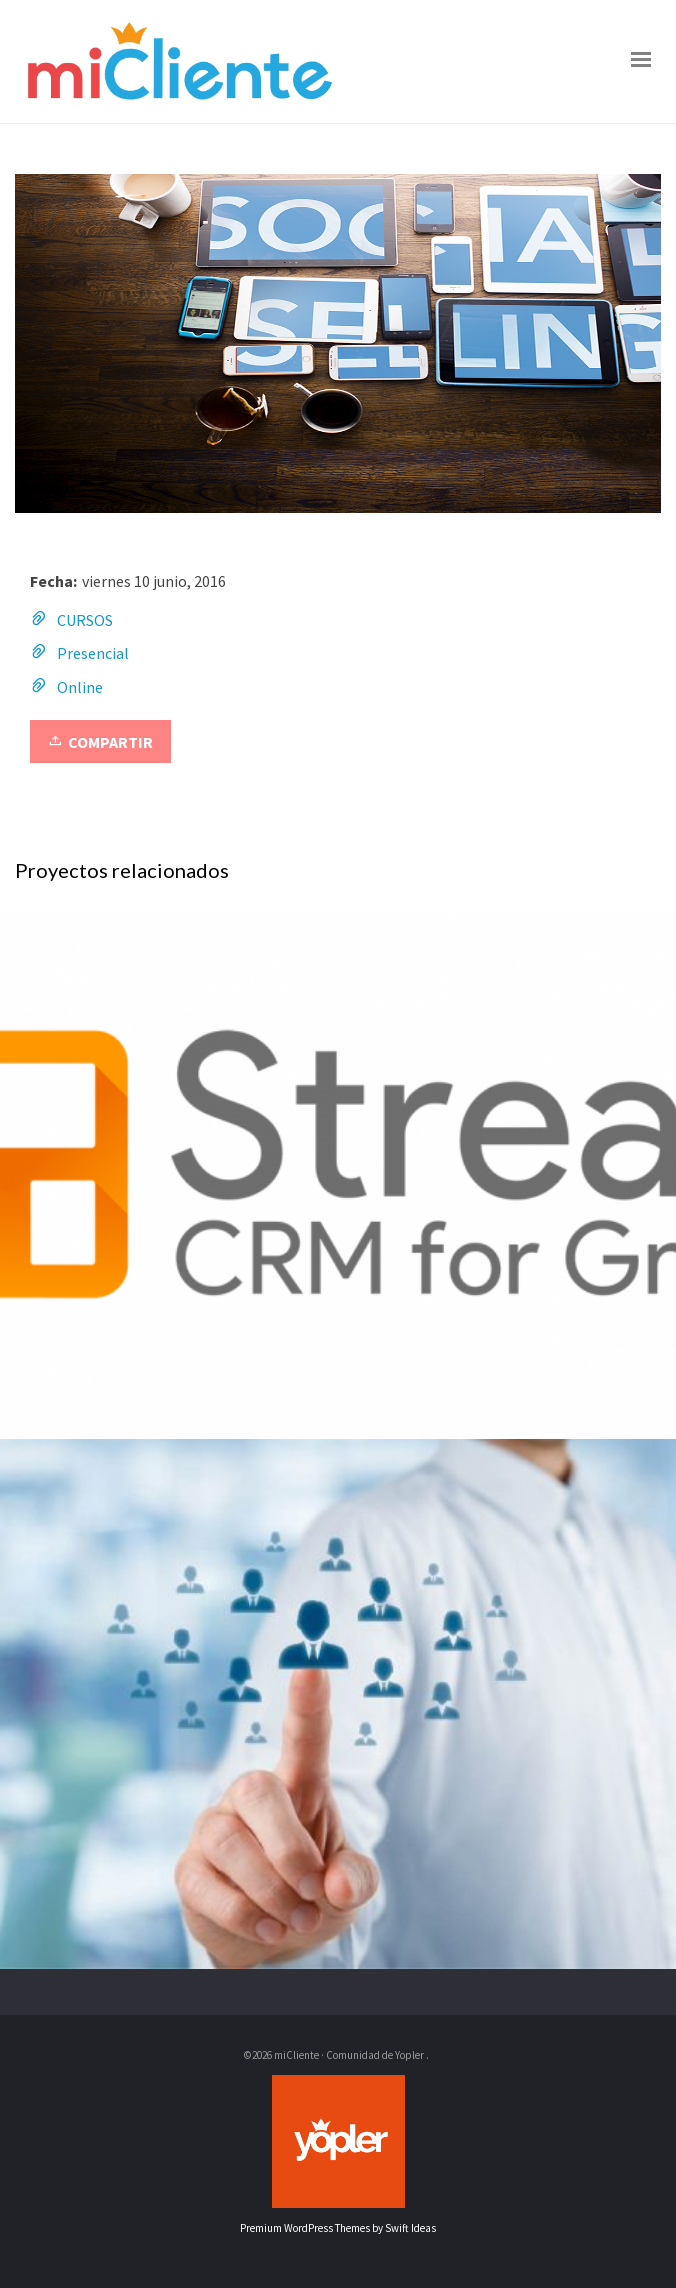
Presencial (93, 653)
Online (80, 687)
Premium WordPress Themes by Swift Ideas (338, 2228)
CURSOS (85, 620)
